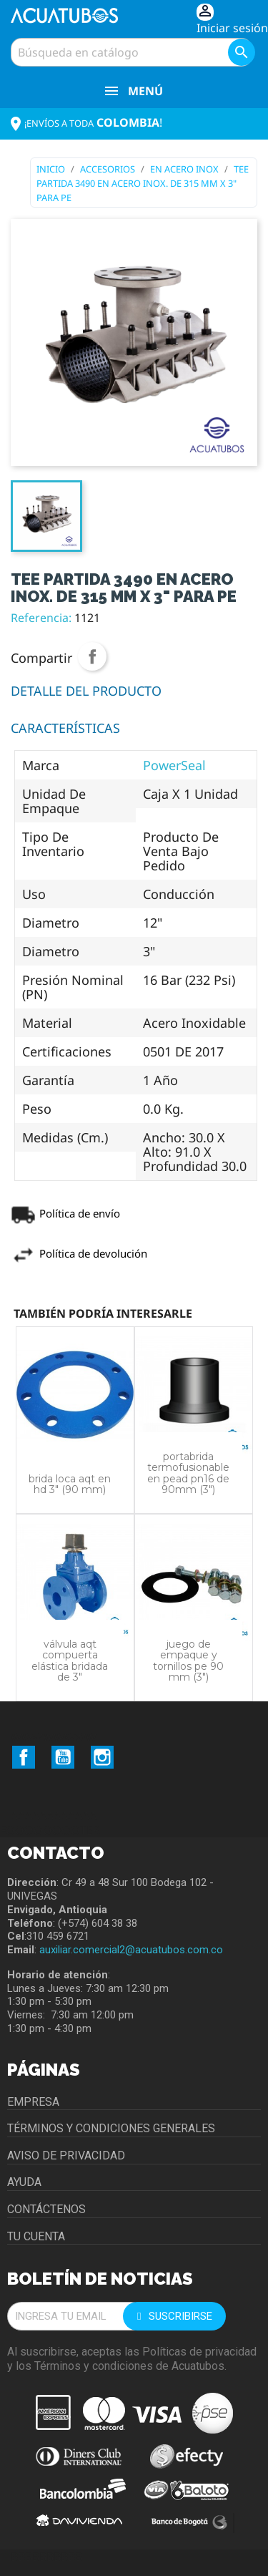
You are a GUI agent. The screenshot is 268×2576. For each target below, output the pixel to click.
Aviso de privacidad (66, 2155)
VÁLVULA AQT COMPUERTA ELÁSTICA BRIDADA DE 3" (69, 1660)
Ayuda (24, 2182)
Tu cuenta (36, 2236)
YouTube (62, 1757)
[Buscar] (131, 52)
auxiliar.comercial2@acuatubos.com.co (131, 1949)
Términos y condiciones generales (111, 2128)
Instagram (102, 1757)
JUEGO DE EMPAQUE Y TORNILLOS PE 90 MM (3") (188, 1660)
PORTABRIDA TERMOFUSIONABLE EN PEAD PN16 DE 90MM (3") (188, 1473)
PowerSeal (174, 765)
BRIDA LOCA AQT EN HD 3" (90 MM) (70, 1484)
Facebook (23, 1757)
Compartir (92, 656)
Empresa (33, 2102)
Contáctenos (46, 2209)
